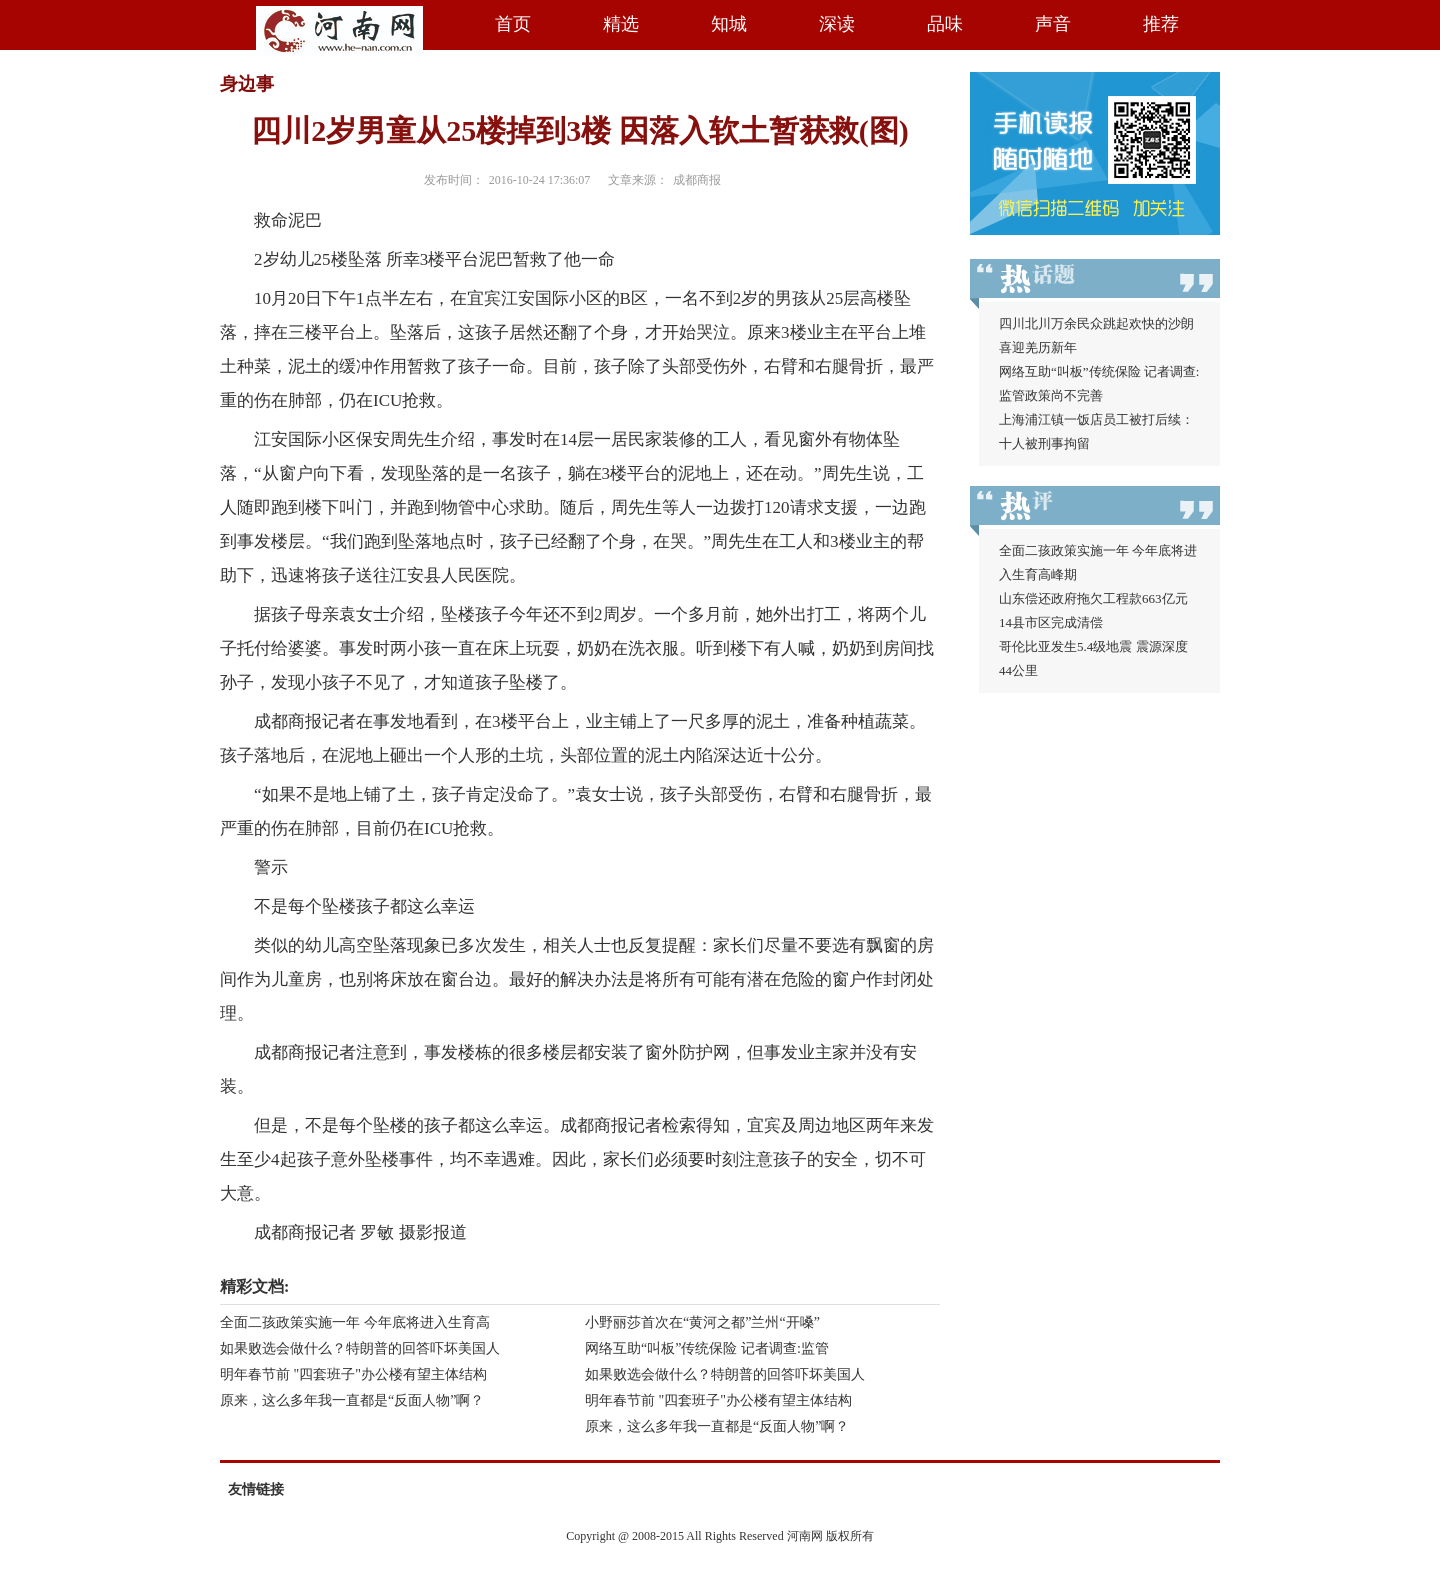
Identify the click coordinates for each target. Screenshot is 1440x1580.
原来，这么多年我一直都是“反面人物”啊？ (352, 1400)
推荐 (1161, 24)
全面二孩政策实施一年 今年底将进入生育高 (355, 1322)
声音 (1053, 24)
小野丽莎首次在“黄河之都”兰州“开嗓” (702, 1322)
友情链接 (256, 1489)
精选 (621, 24)
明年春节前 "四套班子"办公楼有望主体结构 (353, 1374)
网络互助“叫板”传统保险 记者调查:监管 (707, 1348)
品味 (945, 24)
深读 (837, 24)
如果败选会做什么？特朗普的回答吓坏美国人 (360, 1348)
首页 (513, 24)
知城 (729, 24)
